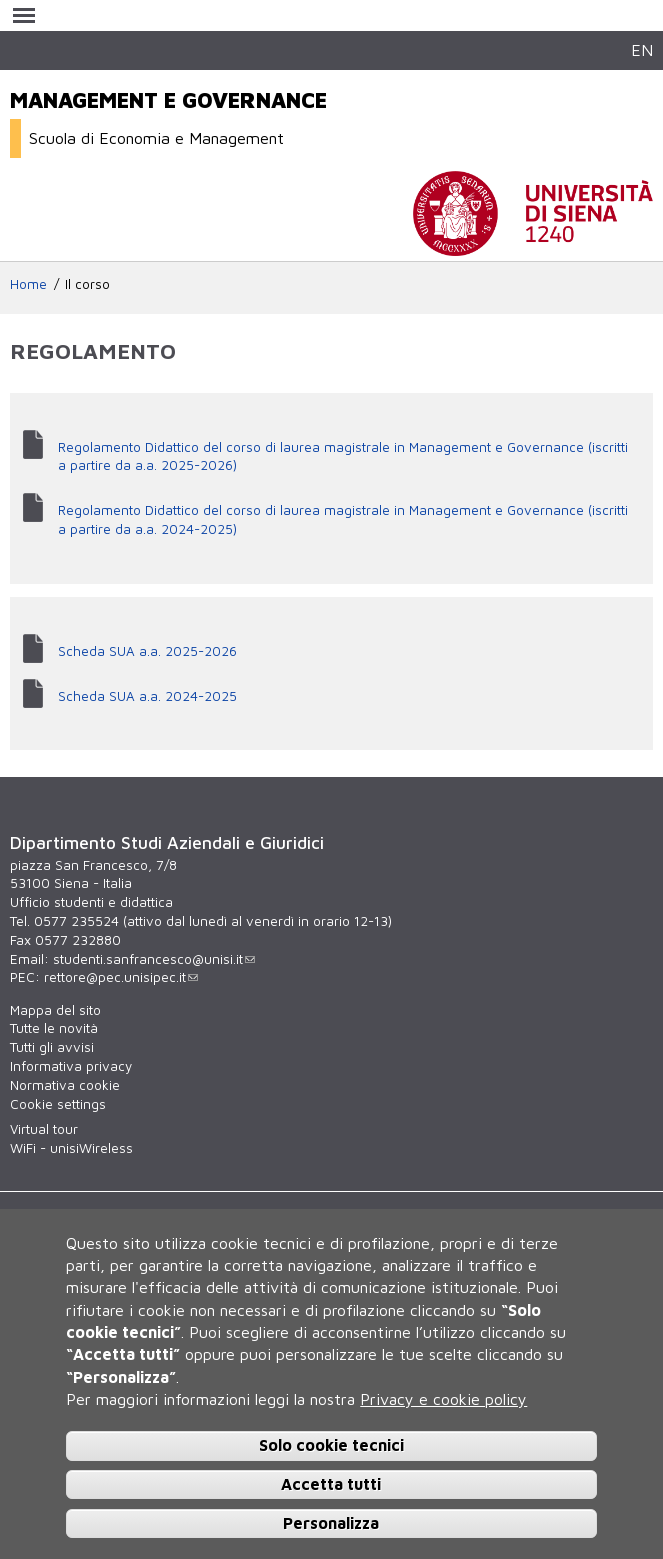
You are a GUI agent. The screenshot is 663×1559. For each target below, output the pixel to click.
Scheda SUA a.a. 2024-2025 (147, 696)
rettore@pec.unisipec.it (121, 977)
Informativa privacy (71, 1066)
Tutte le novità (54, 1028)
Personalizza (331, 1523)
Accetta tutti (331, 1484)
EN (642, 49)
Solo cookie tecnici (331, 1445)
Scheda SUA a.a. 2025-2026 (147, 651)
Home (28, 284)
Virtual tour (44, 1129)
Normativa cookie (65, 1085)
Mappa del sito (55, 1010)
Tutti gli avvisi (52, 1047)
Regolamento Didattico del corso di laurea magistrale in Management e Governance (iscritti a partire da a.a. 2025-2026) (343, 456)
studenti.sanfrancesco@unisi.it (154, 959)
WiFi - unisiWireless (71, 1148)
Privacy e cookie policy (443, 1399)
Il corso (87, 284)
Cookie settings (58, 1104)
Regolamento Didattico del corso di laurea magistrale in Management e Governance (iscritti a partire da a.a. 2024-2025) (343, 519)
